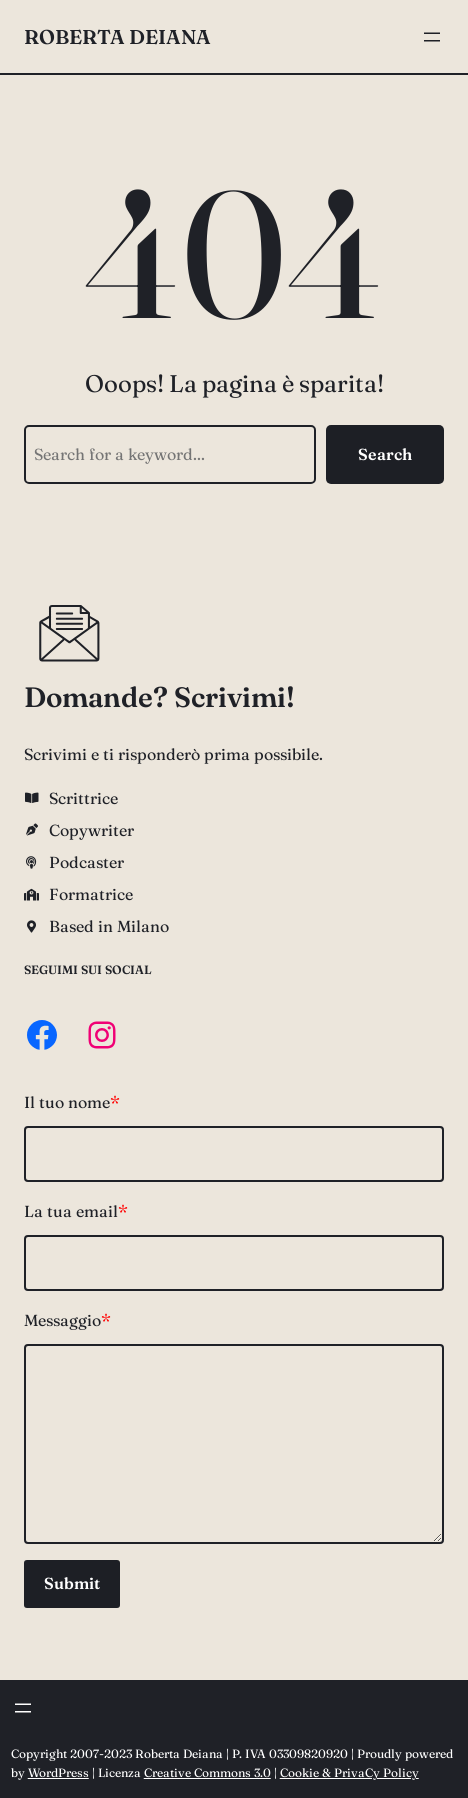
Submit (72, 1583)
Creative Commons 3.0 (207, 1772)
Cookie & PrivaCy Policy (349, 1772)
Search (385, 454)
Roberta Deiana (117, 36)
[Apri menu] (432, 37)
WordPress (58, 1772)
